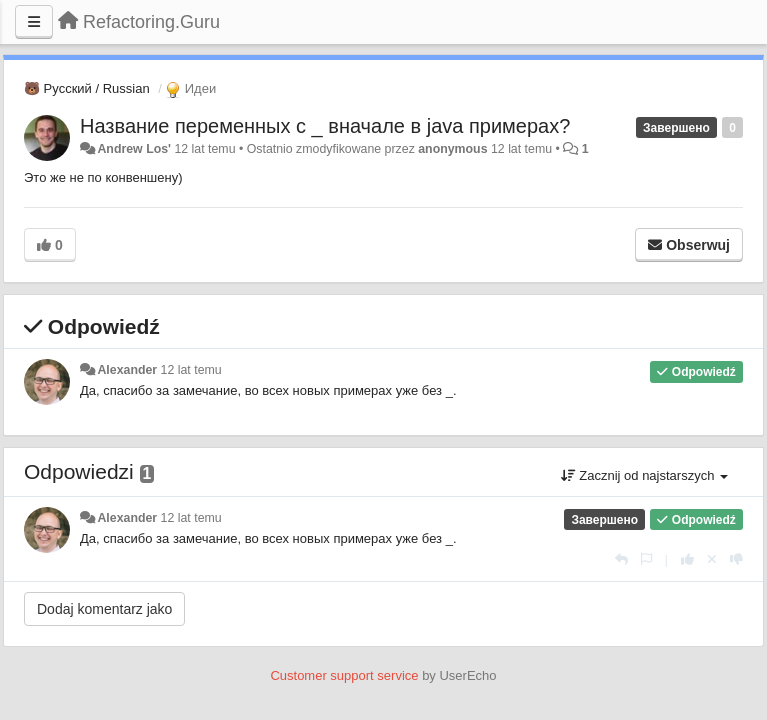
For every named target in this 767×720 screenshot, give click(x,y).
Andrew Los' (134, 149)
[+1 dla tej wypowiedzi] (687, 559)
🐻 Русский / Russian (87, 88)
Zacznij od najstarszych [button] (644, 475)
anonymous (452, 149)
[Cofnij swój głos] (712, 559)
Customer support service (344, 675)
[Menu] (34, 22)
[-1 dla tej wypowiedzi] (736, 559)
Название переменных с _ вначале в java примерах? (325, 126)
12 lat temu (191, 370)
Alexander (127, 370)
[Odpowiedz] (621, 559)
